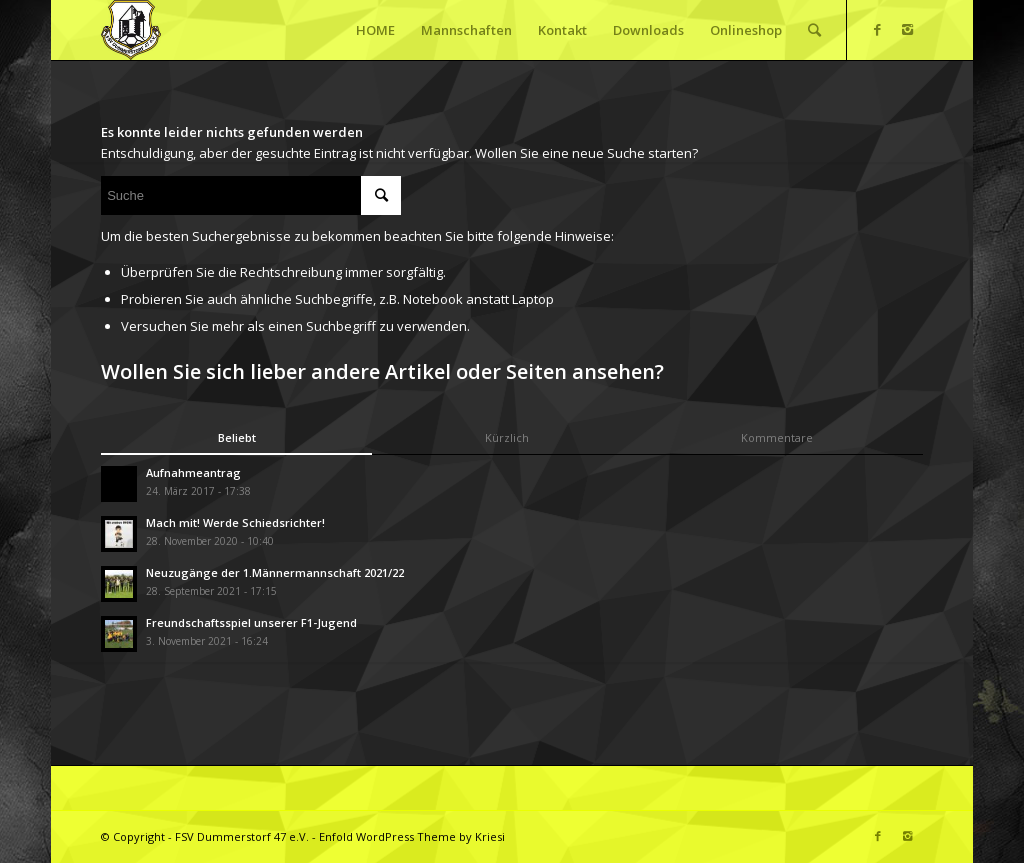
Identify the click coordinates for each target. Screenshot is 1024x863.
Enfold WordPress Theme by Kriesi (412, 836)
